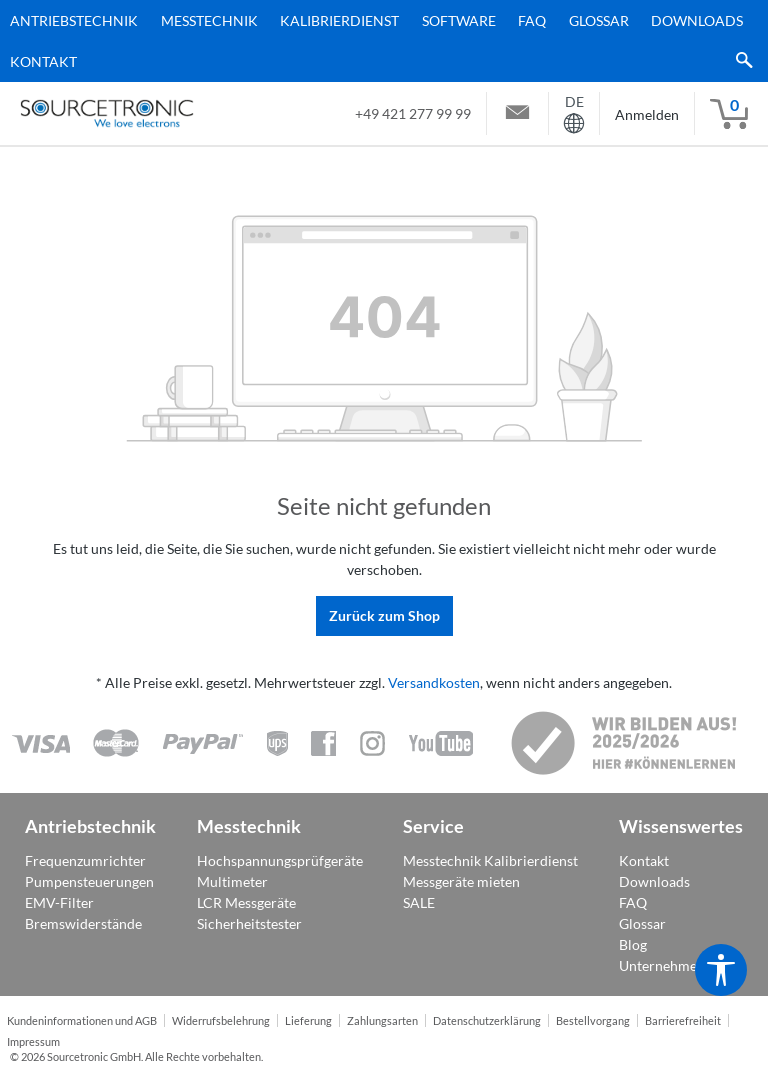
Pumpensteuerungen (89, 881)
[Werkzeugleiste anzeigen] (721, 970)
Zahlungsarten (382, 1021)
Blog (633, 944)
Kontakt (644, 860)
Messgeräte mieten (461, 881)
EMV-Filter (59, 902)
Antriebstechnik (90, 826)
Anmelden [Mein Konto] (647, 114)
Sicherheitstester (249, 923)
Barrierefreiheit (683, 1021)
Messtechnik (249, 826)
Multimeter (232, 881)
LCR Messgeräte (246, 902)
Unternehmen (662, 965)
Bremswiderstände (83, 923)
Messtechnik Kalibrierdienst (490, 860)
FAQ (633, 902)
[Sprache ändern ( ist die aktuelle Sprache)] (574, 113)
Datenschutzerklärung (487, 1021)
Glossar (642, 923)
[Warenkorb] (729, 114)
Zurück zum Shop (384, 615)
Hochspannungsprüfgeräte (280, 860)
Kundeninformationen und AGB (82, 1021)
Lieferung (308, 1021)
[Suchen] (739, 61)
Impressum (33, 1042)
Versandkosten (434, 682)
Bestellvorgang (593, 1021)
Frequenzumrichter (85, 860)
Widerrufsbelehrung (221, 1021)
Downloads (654, 881)
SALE (419, 902)
